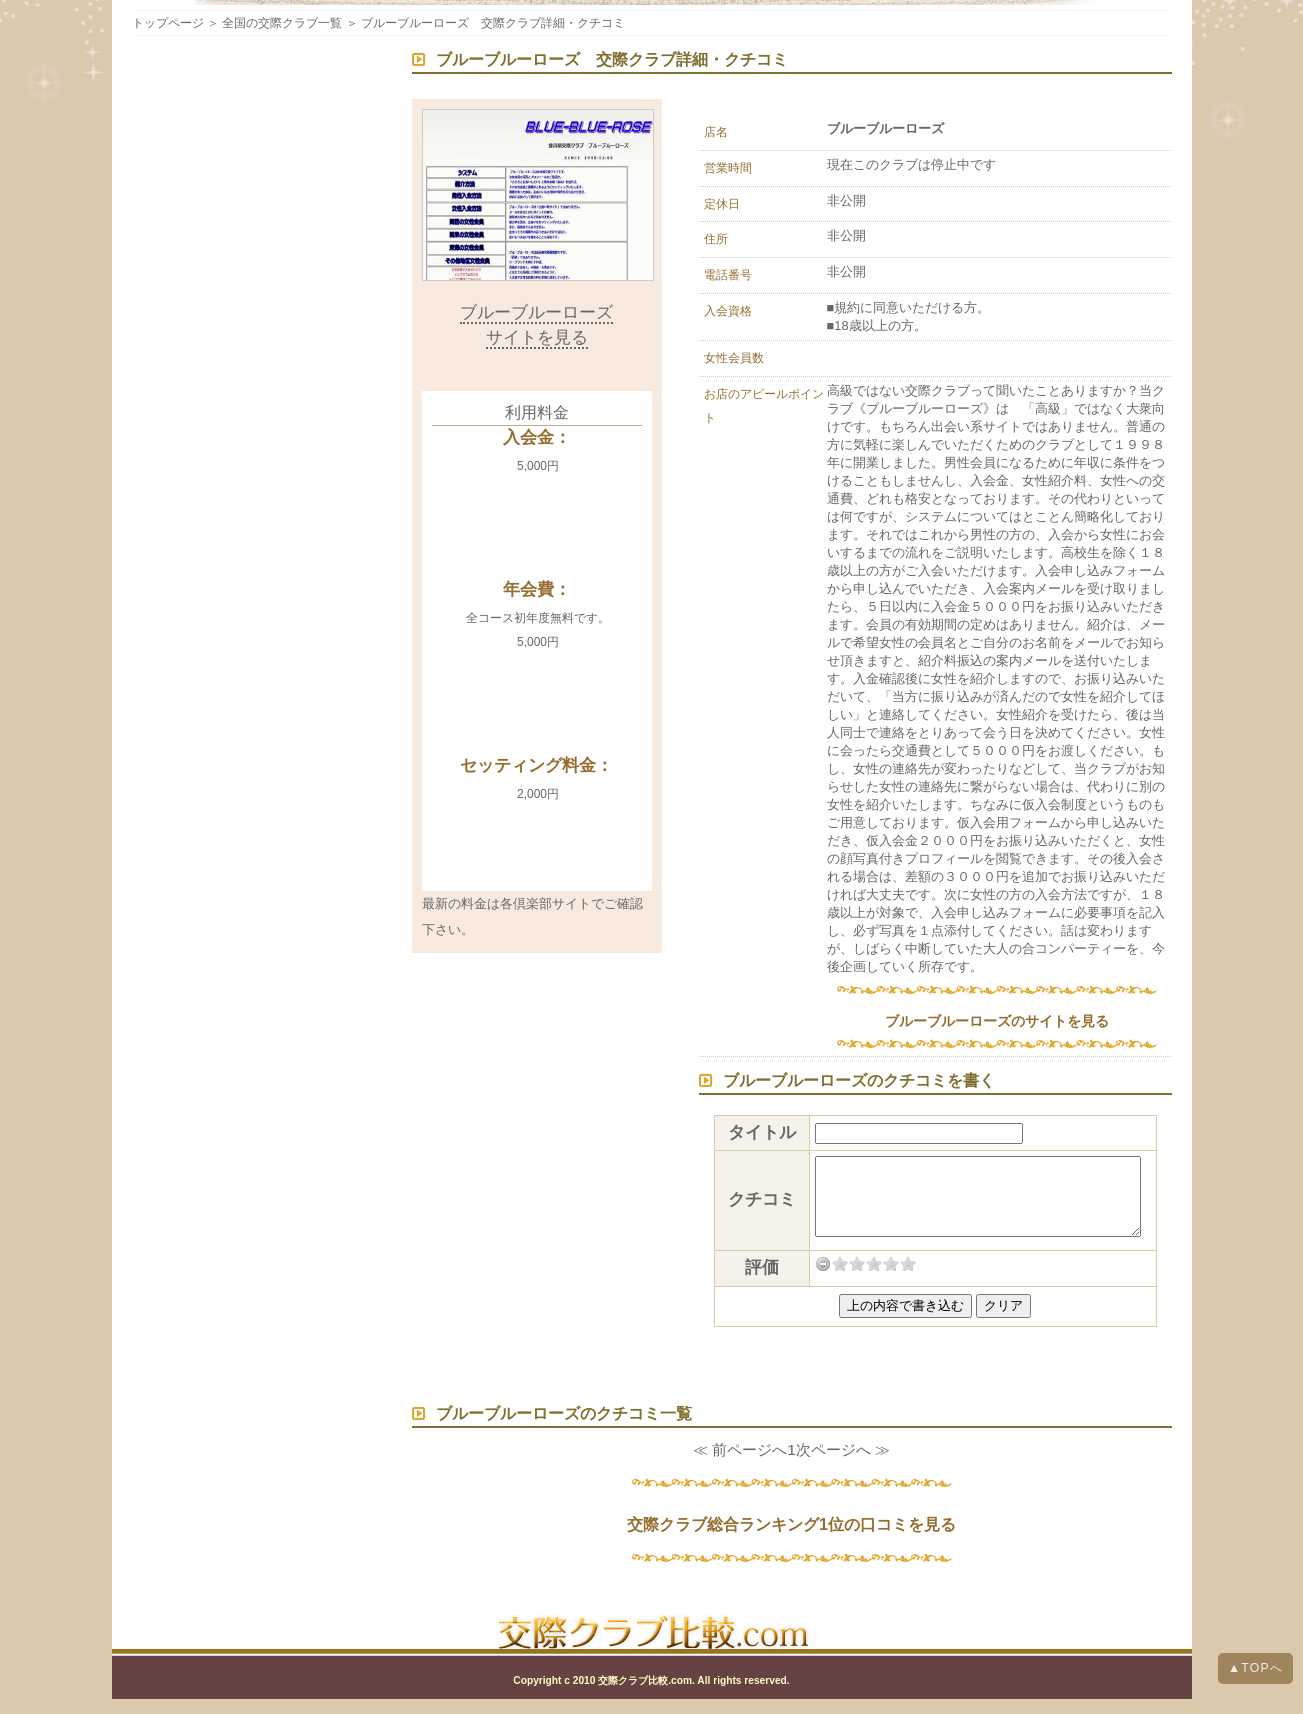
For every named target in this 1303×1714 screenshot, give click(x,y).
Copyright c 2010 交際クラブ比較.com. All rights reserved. (651, 1695)
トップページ (168, 23)
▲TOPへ (1255, 1668)
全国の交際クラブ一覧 (282, 23)
